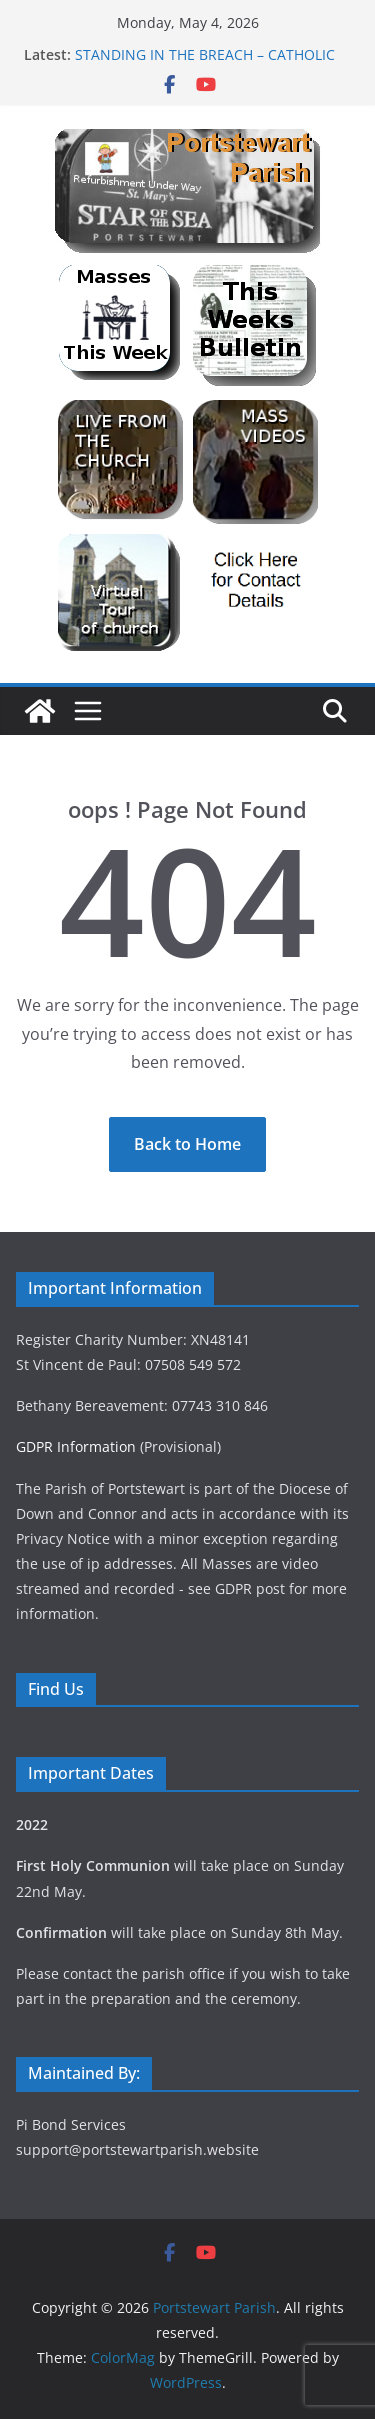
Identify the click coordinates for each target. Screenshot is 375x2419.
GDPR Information (76, 1446)
